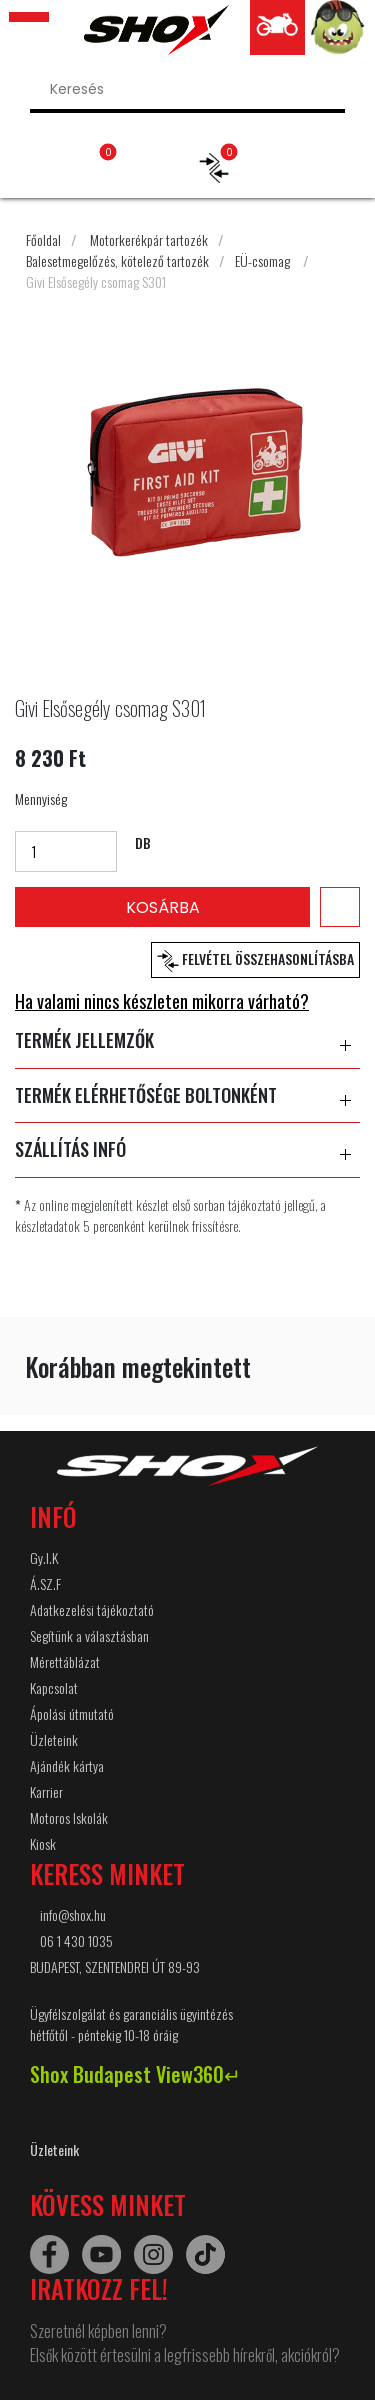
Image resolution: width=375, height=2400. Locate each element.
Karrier (46, 1791)
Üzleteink (54, 1739)
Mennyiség (41, 798)
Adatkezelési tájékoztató (92, 1609)
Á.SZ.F (45, 1583)
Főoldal (43, 239)
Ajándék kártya (67, 1765)
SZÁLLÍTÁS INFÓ (187, 1150)
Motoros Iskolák (69, 1817)
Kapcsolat (54, 1687)
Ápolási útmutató (72, 1713)
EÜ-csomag (262, 260)
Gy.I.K (44, 1557)
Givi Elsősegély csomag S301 (96, 281)
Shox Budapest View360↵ (135, 2074)
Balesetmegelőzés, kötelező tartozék (117, 260)
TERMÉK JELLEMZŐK (187, 1041)
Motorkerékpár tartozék (149, 239)
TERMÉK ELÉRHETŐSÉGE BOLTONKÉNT (187, 1096)
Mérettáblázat (65, 1661)
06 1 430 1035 (76, 1940)
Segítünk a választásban (89, 1635)
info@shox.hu (73, 1914)
